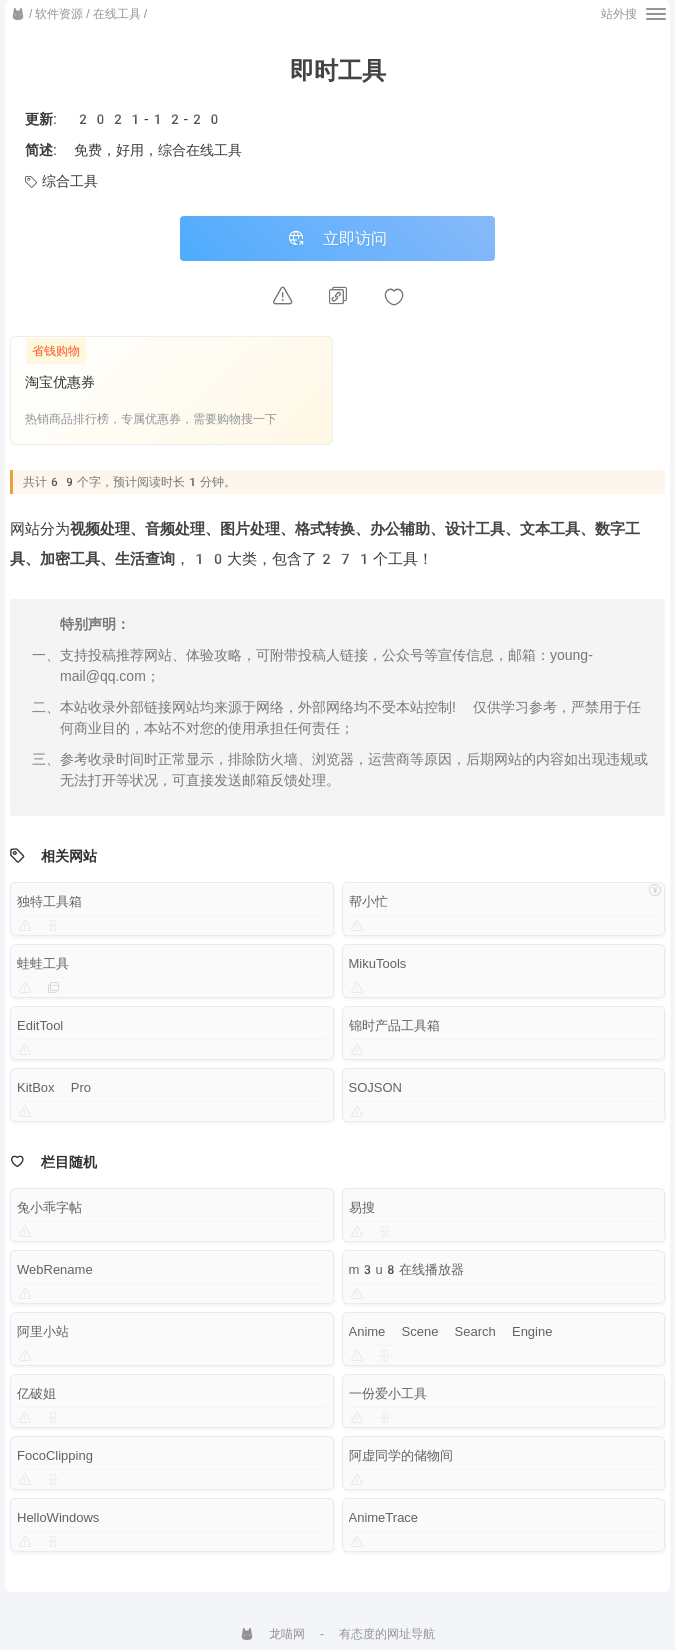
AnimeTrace (384, 1519)
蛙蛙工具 (43, 965)
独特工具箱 (49, 903)
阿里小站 (43, 1333)
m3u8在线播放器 (406, 1271)
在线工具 (117, 14)
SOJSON (375, 1089)
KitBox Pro (54, 1089)
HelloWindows (58, 1519)
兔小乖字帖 (49, 1209)
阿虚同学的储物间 (401, 1457)
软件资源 (59, 14)
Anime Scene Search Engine (451, 1333)
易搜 (362, 1209)
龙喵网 (272, 1634)
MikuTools (378, 965)
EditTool (40, 1027)
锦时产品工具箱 (394, 1027)
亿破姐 (36, 1395)
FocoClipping (55, 1457)
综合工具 (61, 181)
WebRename (55, 1271)
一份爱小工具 (388, 1395)
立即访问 (338, 239)
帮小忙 (368, 903)
